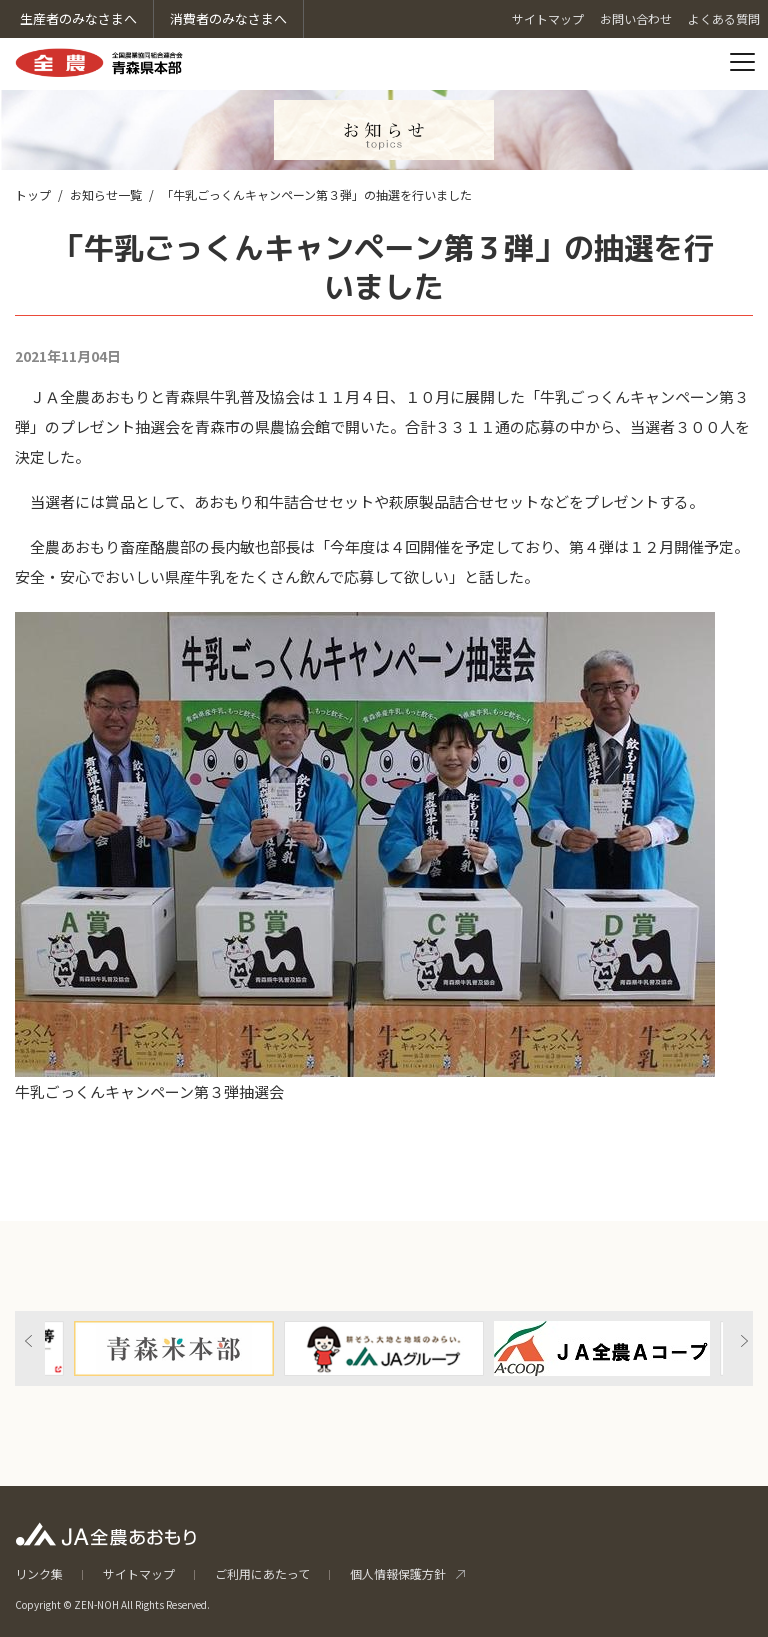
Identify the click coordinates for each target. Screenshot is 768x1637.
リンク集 (39, 1573)
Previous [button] (29, 1341)
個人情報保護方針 (398, 1573)
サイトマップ (139, 1573)
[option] (384, 1348)
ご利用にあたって (262, 1573)
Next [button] (744, 1341)
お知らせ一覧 (106, 194)
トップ (33, 194)
